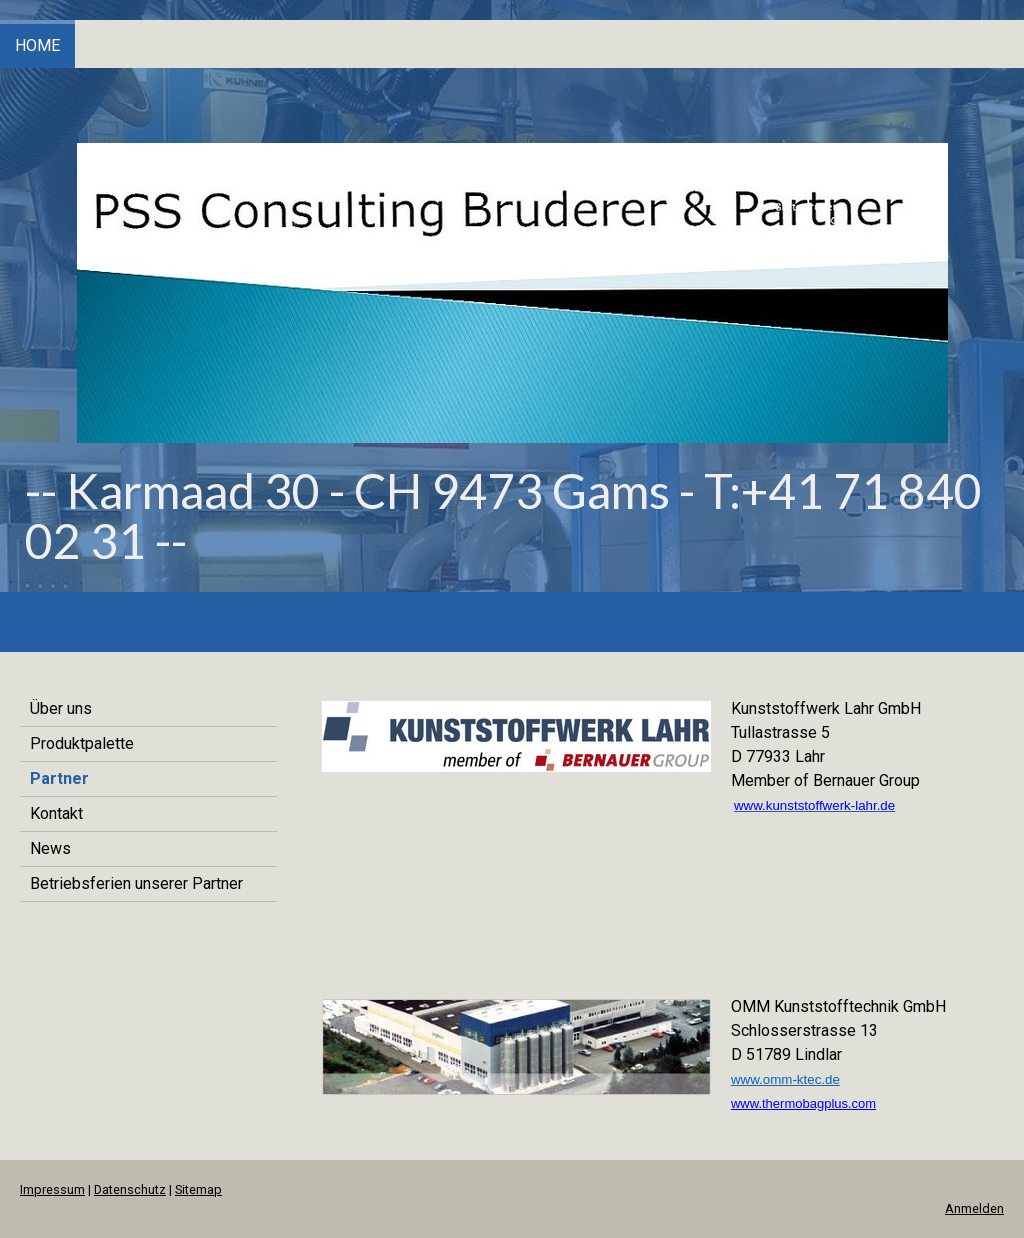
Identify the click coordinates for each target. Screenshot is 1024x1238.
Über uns (61, 708)
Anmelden (974, 1208)
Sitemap (198, 1189)
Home (37, 45)
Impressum (52, 1189)
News (50, 848)
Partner (59, 778)
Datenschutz (130, 1189)
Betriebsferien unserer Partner (136, 883)
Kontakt (56, 813)
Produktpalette (82, 743)
